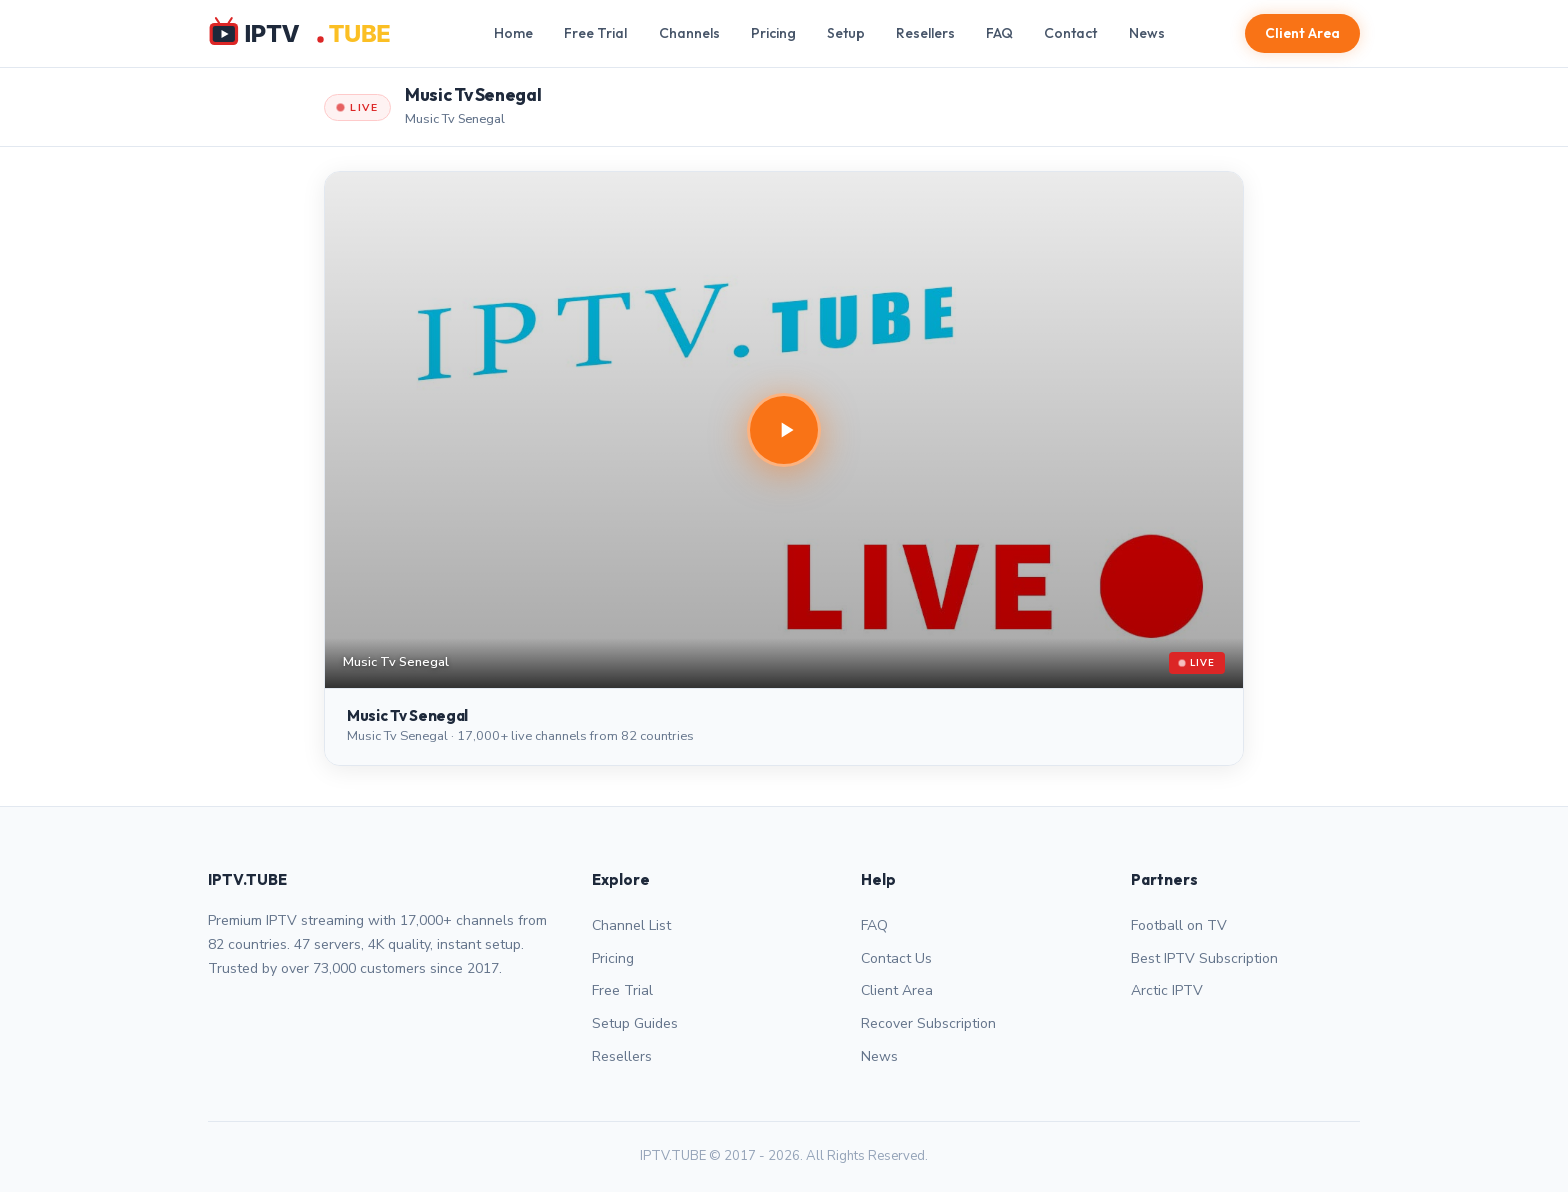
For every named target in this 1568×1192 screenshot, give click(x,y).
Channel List (631, 925)
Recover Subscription (928, 1023)
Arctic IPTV (1167, 990)
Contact (1070, 33)
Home (513, 33)
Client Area (1302, 33)
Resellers (925, 33)
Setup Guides (635, 1023)
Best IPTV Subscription (1204, 958)
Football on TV (1179, 925)
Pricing (773, 33)
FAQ (999, 33)
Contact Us (896, 958)
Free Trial (595, 33)
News (1147, 33)
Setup (846, 33)
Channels (689, 33)
